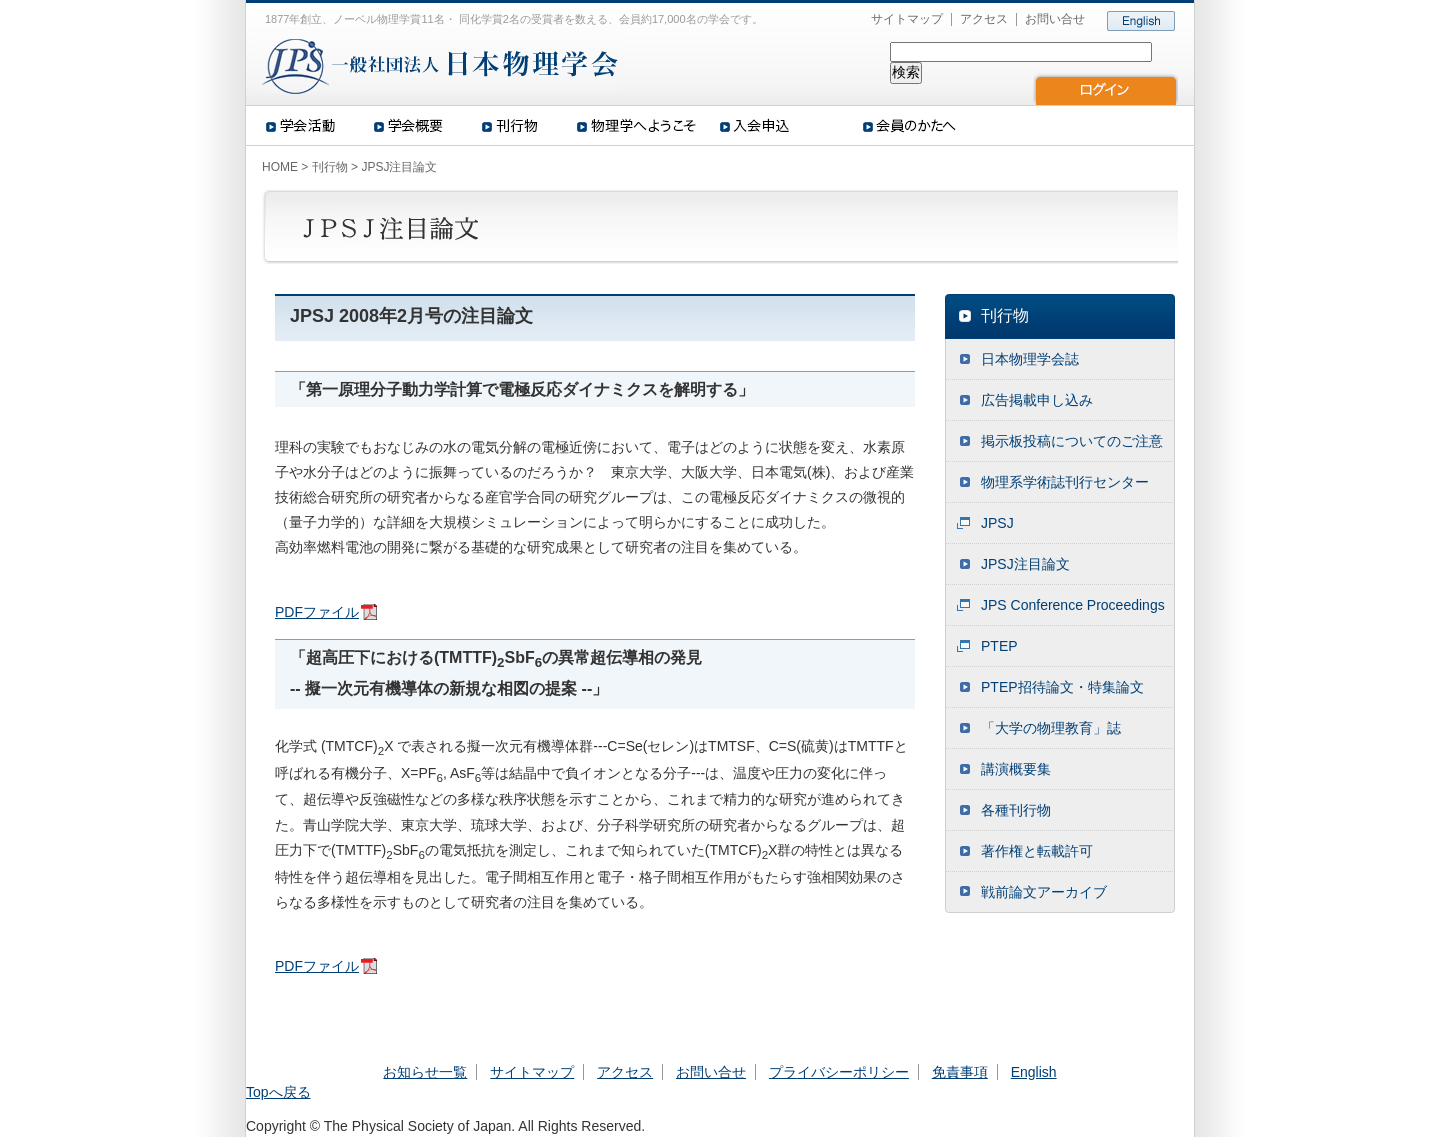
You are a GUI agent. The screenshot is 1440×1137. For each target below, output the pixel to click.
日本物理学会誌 (1030, 359)
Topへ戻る (278, 1092)
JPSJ (997, 523)
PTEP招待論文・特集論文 (1062, 687)
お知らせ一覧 (425, 1072)
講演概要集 (1016, 769)
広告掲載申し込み (1037, 400)
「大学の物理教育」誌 (1051, 728)
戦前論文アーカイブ (1044, 892)
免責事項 (960, 1072)
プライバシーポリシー (839, 1072)
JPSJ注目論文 (1025, 564)
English (1034, 1072)
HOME (280, 167)
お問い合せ (1055, 19)
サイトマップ (907, 19)
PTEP (999, 646)
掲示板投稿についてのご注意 (1072, 441)
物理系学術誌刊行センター (1065, 482)
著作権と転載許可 (1037, 851)
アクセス (984, 19)
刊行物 (330, 167)
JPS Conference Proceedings (1073, 605)
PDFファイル (317, 612)
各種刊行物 (1016, 810)
